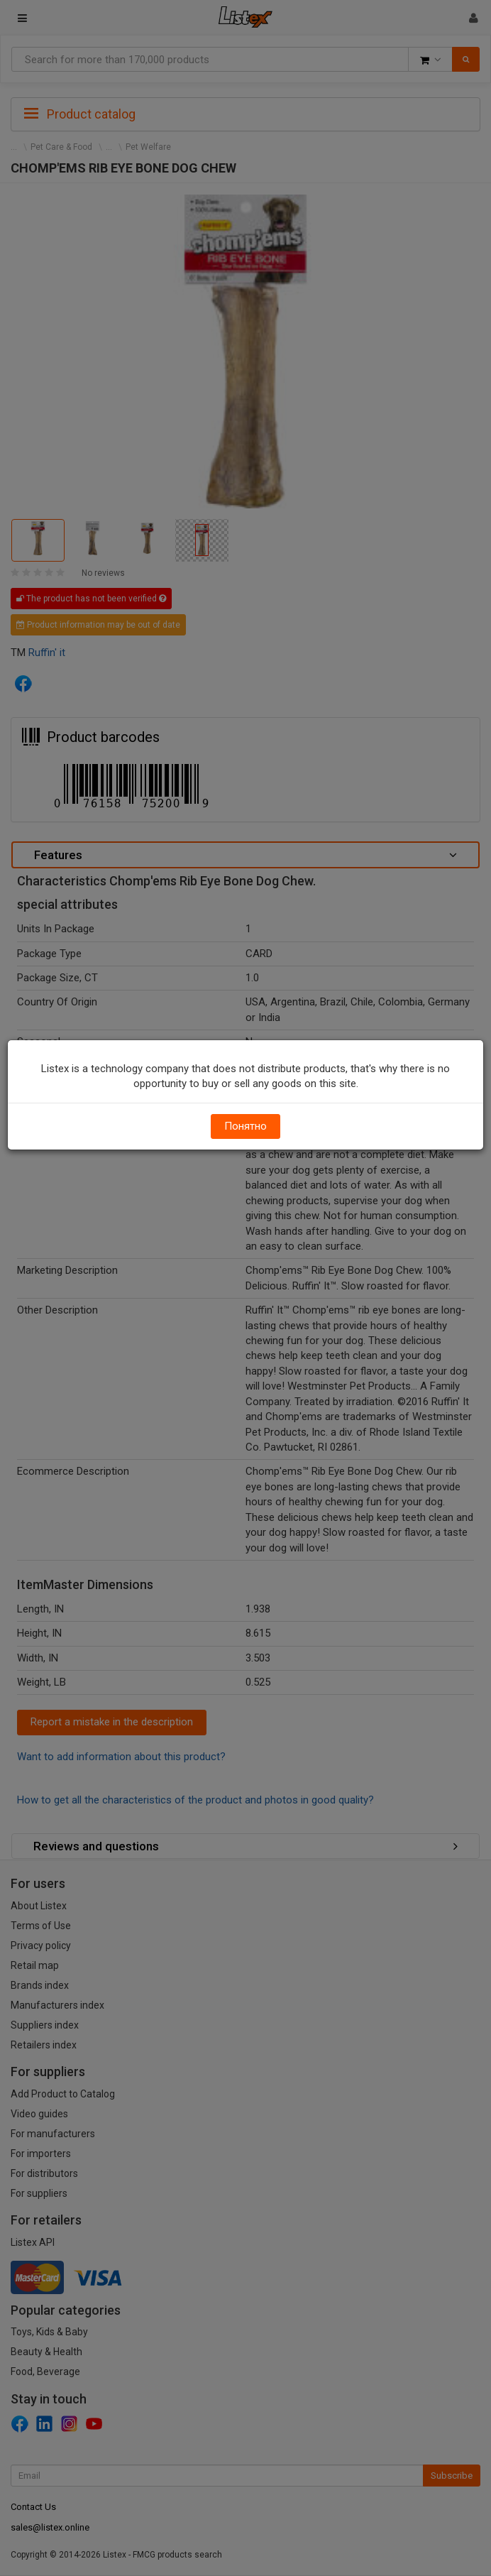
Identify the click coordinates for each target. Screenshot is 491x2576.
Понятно (245, 1126)
